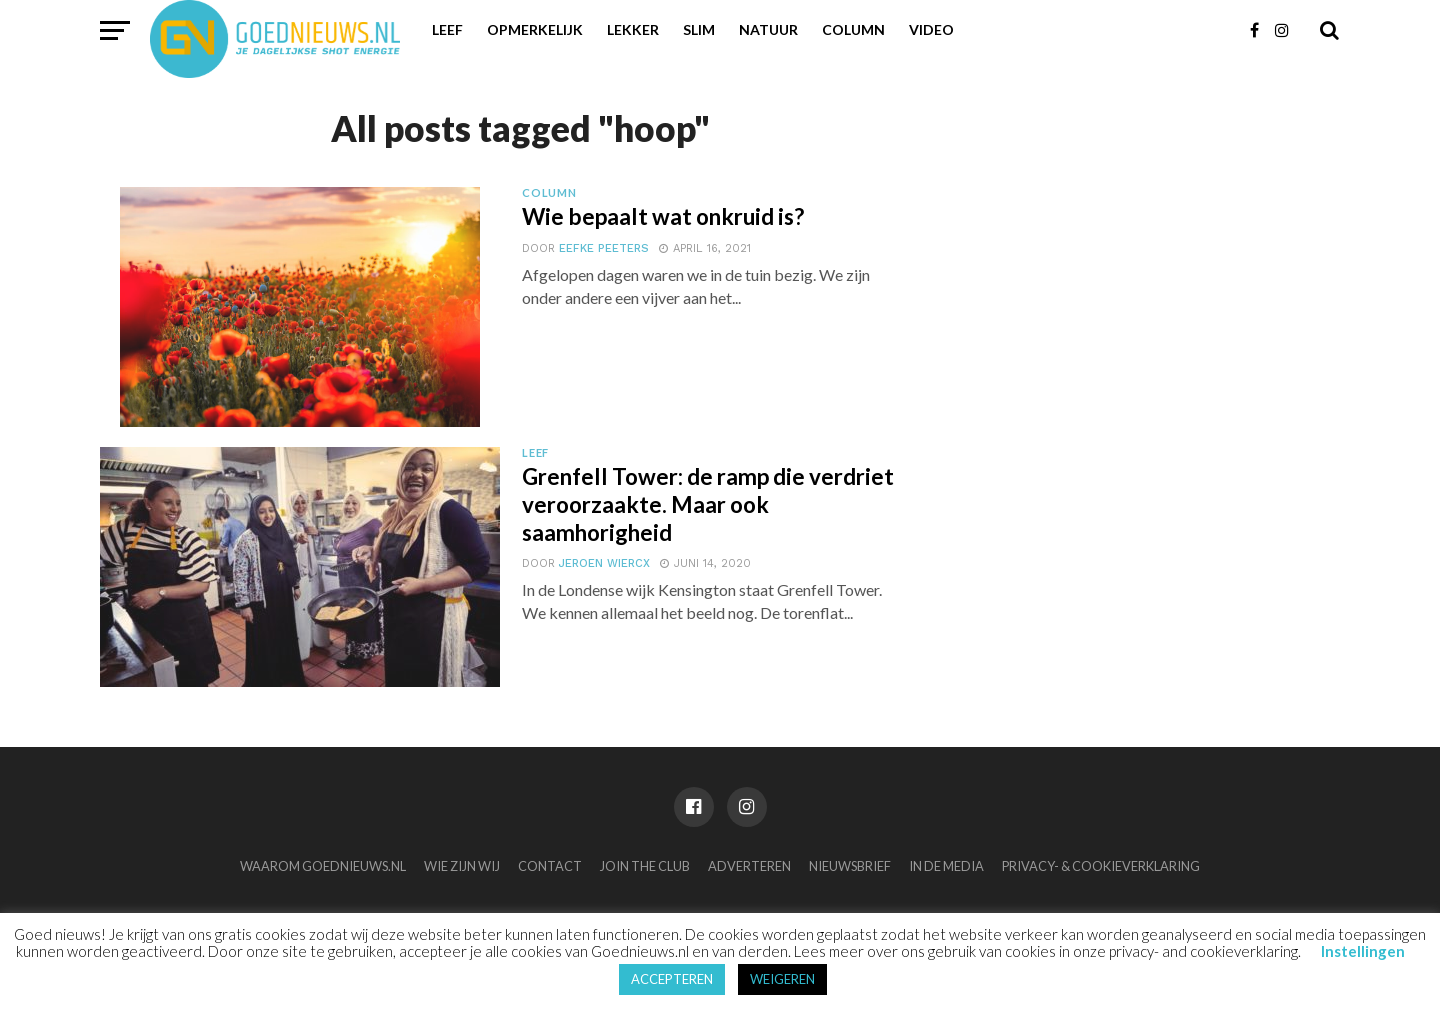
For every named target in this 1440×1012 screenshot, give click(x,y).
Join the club (645, 866)
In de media (946, 866)
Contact (550, 866)
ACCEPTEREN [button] (672, 979)
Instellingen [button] (1363, 951)
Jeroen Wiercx (604, 563)
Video (931, 29)
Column (853, 29)
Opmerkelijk (535, 29)
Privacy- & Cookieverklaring (1101, 866)
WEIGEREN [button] (782, 979)
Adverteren (749, 866)
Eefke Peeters (604, 248)
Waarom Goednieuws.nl (323, 866)
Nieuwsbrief (850, 866)
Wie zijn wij (462, 866)
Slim (699, 29)
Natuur (768, 29)
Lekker (633, 29)
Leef (447, 29)
